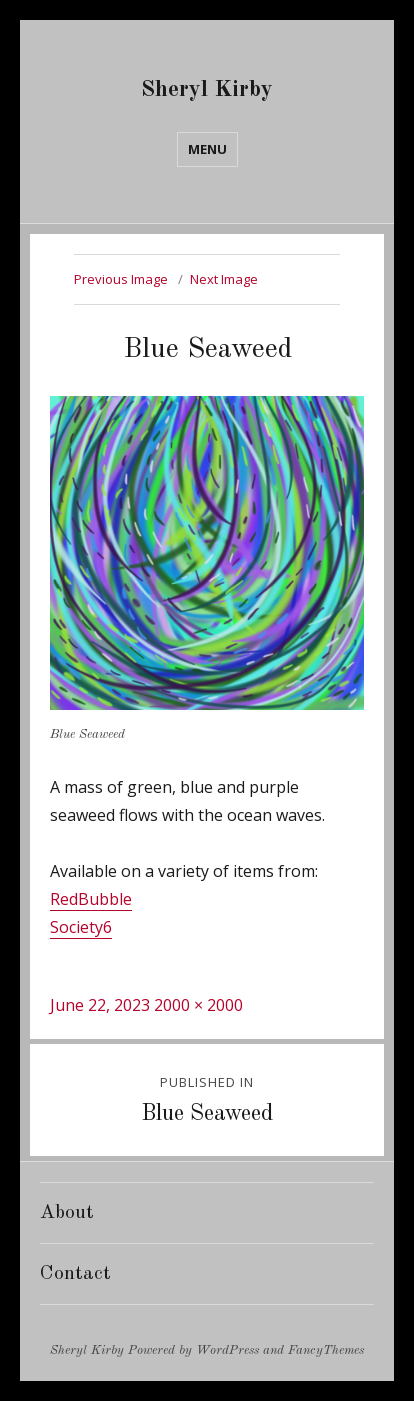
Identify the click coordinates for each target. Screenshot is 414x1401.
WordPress (227, 1350)
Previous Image (121, 279)
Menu (207, 149)
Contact (75, 1274)
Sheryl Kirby (207, 89)
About (67, 1213)
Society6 (81, 927)
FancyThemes (326, 1350)
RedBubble (91, 899)
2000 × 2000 (198, 1005)
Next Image (224, 279)
